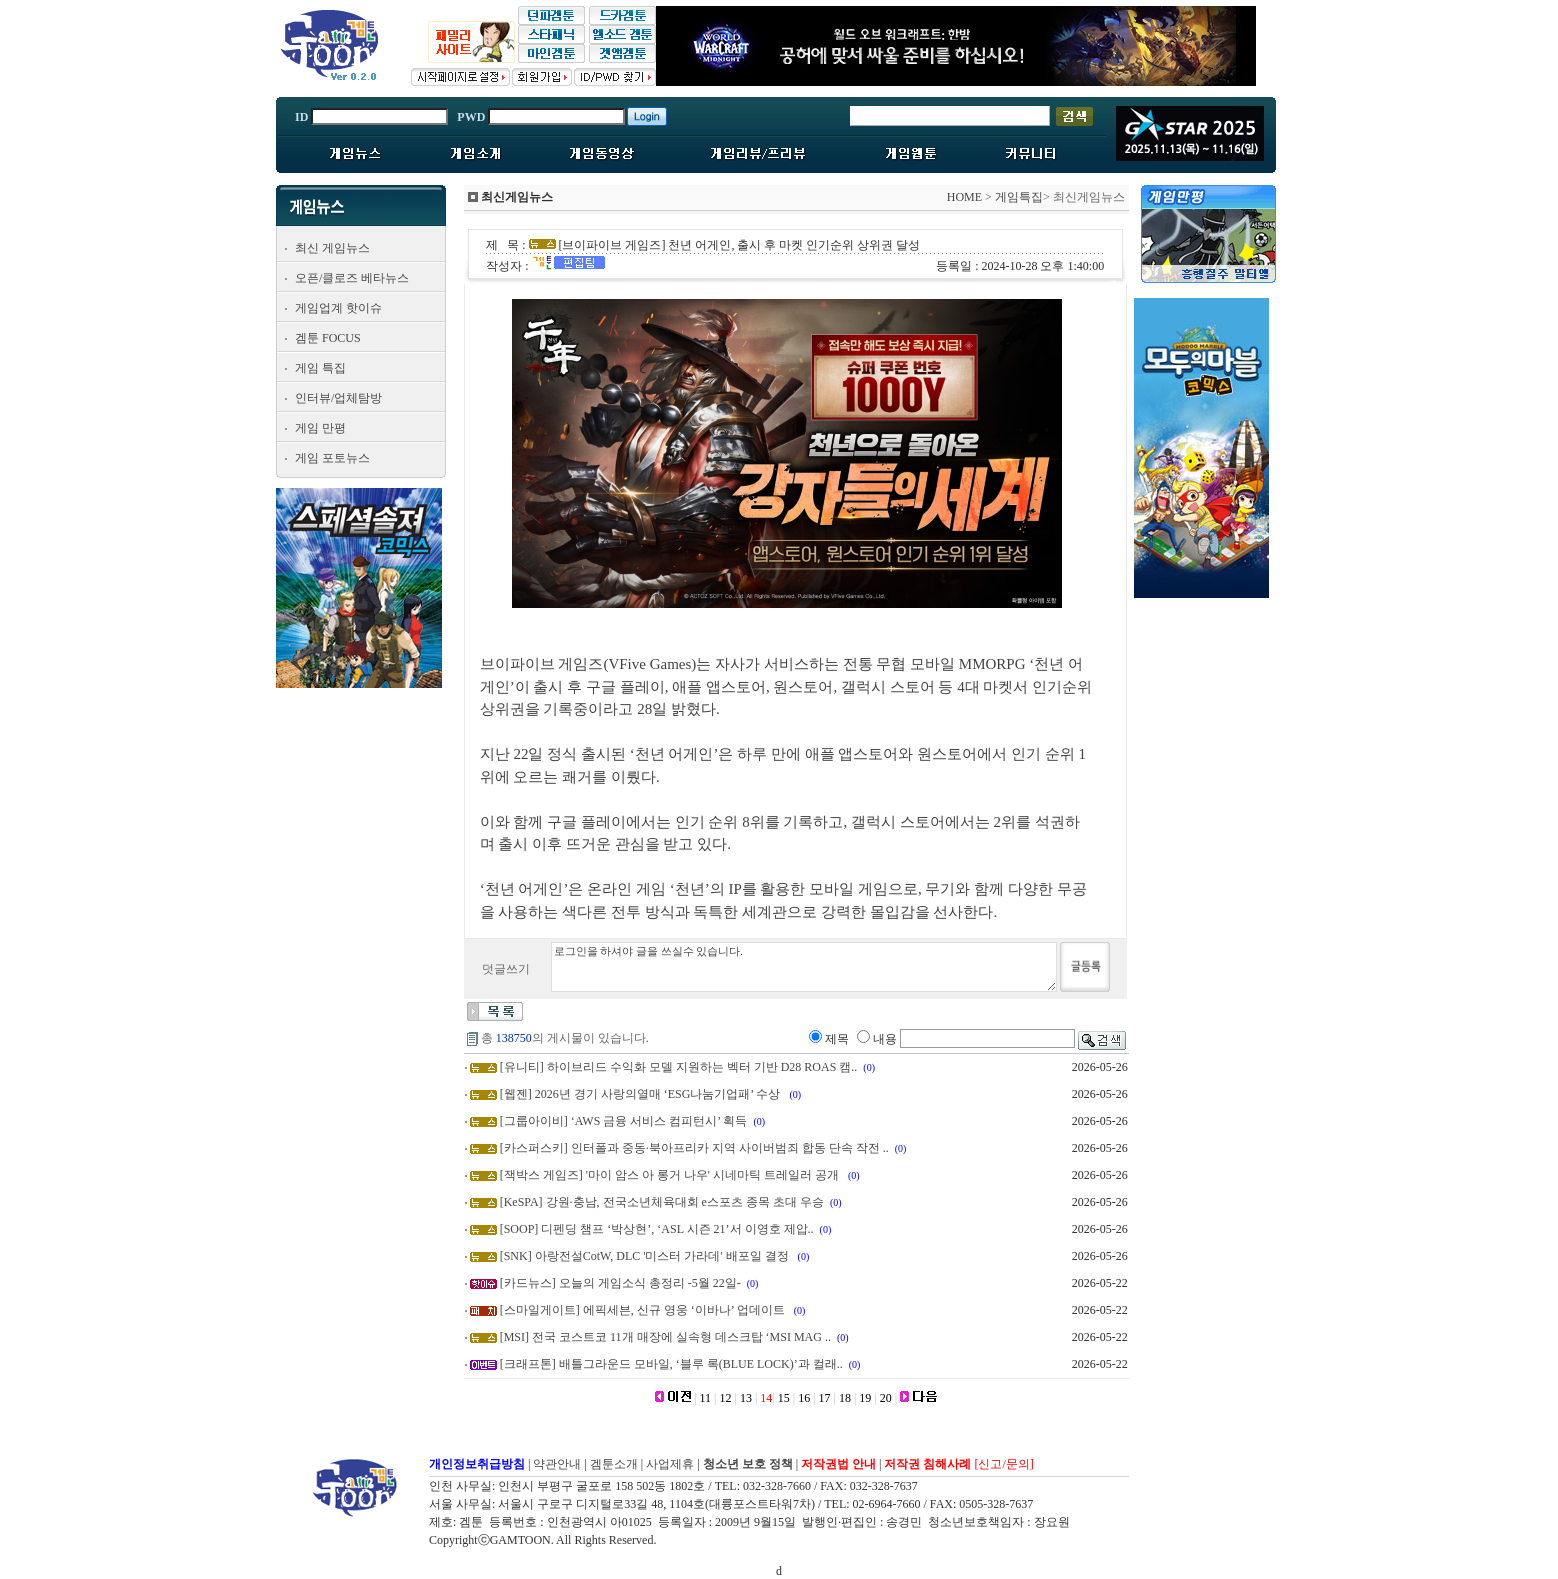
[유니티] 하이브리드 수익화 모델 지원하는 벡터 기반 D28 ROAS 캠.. (679, 1067)
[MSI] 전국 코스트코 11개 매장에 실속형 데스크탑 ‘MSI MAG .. (665, 1337)
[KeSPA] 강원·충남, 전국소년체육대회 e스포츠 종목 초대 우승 (662, 1202)
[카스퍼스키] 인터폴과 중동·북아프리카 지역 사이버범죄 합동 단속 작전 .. (694, 1148)
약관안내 (557, 1464)
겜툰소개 (614, 1464)
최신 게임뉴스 (332, 248)
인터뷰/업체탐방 (338, 398)
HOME (964, 197)
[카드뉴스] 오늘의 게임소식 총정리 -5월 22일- (620, 1283)
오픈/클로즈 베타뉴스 (352, 278)
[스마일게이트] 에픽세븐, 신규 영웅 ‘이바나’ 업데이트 (644, 1310)
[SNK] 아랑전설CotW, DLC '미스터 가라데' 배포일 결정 (646, 1256)
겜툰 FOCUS (328, 338)
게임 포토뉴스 (332, 458)
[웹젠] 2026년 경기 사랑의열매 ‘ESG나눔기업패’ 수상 (642, 1094)
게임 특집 (320, 368)
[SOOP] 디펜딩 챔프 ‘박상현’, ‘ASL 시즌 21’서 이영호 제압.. (657, 1229)
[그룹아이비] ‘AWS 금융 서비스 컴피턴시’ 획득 (624, 1121)
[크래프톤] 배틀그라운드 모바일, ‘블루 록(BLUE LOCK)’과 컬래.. (671, 1364)
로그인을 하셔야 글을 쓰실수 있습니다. (804, 967)
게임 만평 (320, 428)
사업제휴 (670, 1464)
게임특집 (1019, 197)
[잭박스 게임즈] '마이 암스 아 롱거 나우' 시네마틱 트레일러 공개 (671, 1175)
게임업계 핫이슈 (338, 308)
